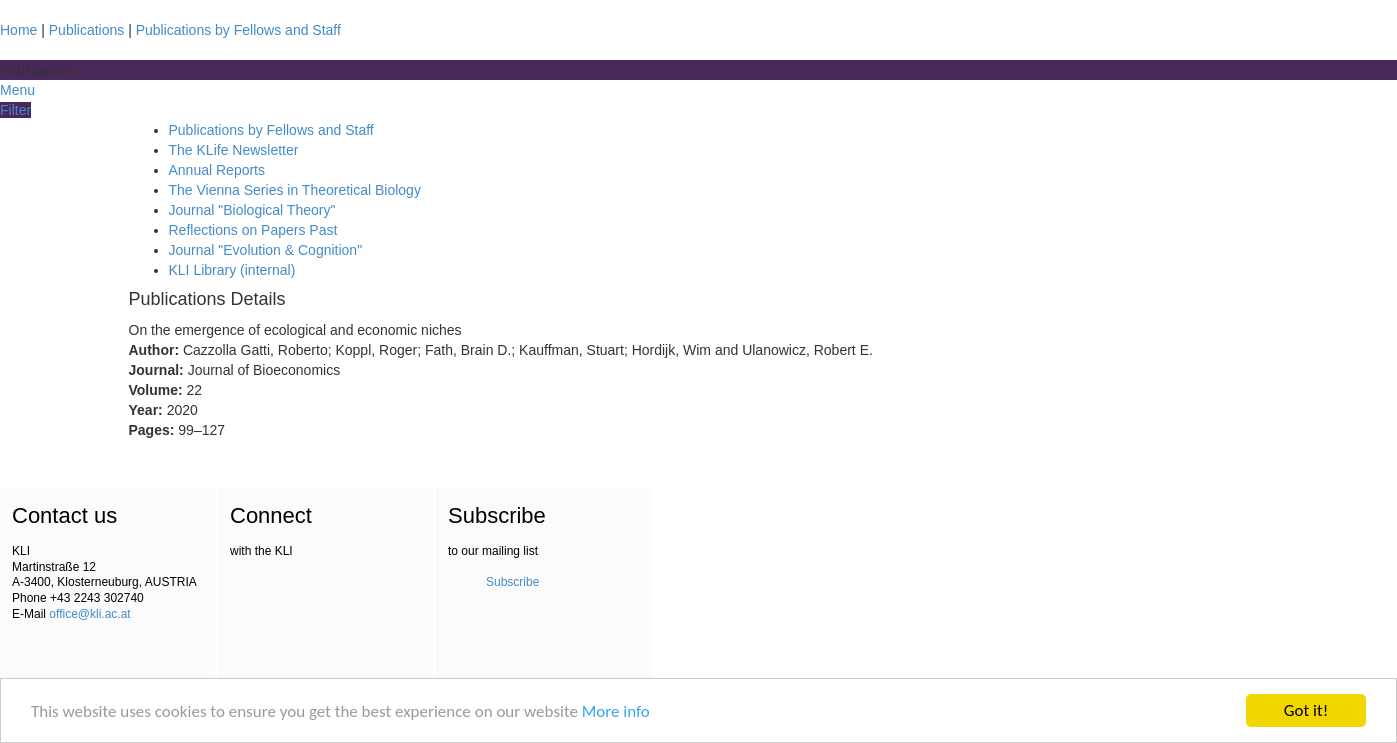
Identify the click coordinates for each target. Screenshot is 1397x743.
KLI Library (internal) (232, 270)
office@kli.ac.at (89, 614)
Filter (15, 110)
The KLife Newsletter (234, 150)
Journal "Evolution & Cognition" (266, 250)
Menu (17, 90)
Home (18, 30)
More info (616, 711)
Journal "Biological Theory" (252, 210)
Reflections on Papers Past (253, 230)
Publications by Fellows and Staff (238, 30)
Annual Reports (217, 170)
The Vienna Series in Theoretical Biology (295, 190)
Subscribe (512, 582)
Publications (87, 30)
